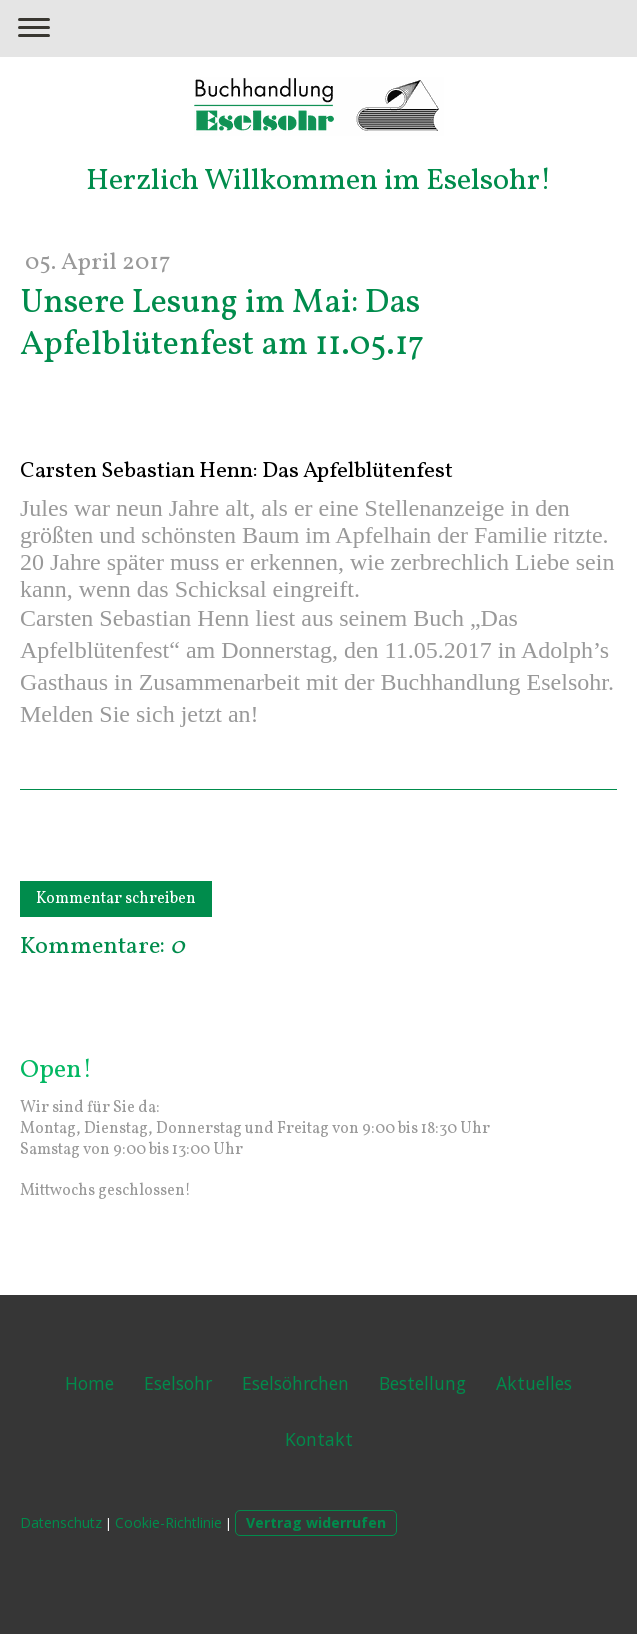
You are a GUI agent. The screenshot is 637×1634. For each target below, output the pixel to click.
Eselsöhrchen (295, 1383)
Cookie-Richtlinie (168, 1522)
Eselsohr (178, 1383)
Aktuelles (534, 1383)
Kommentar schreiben (116, 899)
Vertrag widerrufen (316, 1522)
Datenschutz (61, 1522)
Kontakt (319, 1439)
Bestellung (422, 1383)
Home (89, 1383)
